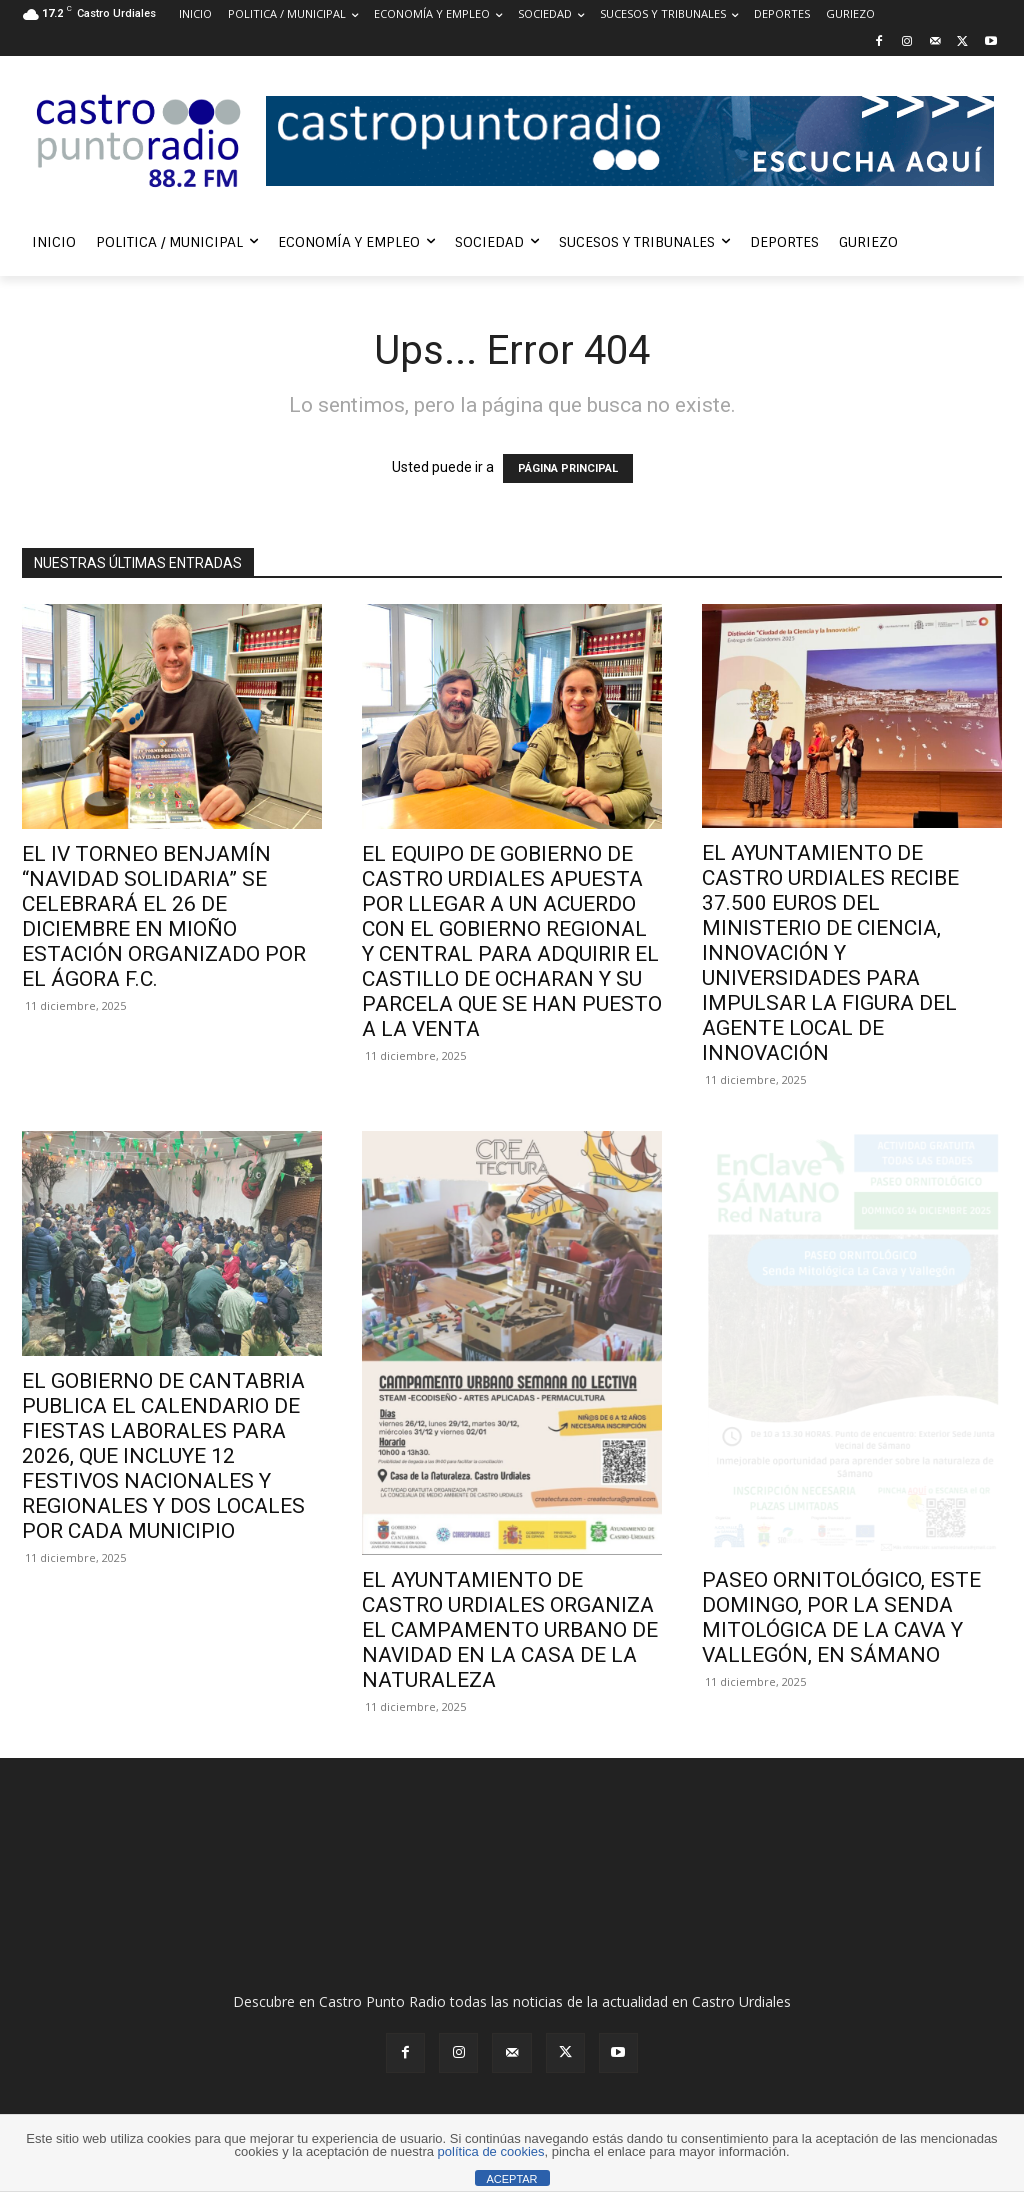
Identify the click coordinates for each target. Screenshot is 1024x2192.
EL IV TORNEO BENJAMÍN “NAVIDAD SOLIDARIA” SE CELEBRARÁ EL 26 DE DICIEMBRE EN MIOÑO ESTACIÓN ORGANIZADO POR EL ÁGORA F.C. (164, 916)
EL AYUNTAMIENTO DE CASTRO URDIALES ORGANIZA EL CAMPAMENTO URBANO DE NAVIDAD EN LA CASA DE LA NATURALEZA (510, 1630)
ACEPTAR (511, 2179)
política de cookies (491, 2151)
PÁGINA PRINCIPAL (568, 468)
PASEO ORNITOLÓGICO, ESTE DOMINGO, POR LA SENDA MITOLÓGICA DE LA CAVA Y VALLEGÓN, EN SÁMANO (841, 1617)
